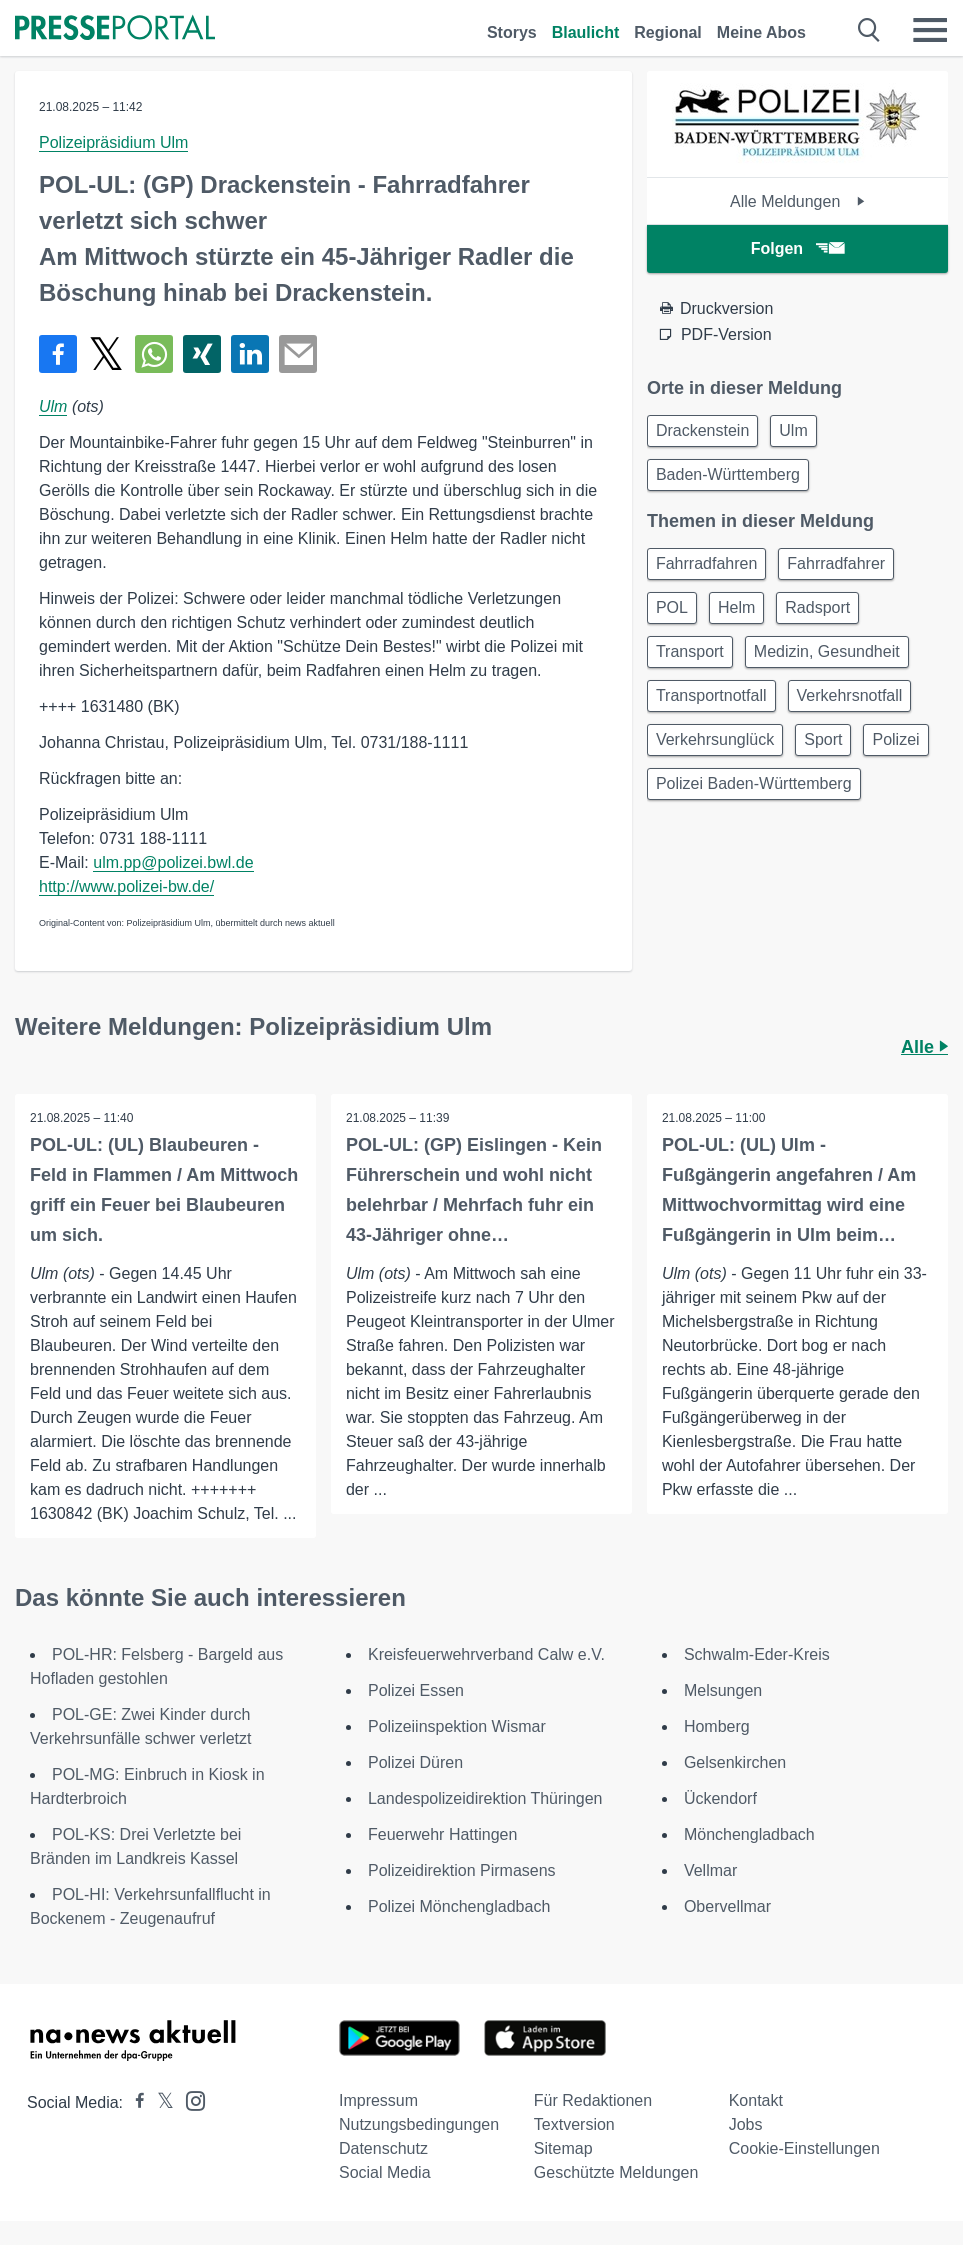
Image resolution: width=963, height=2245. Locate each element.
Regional (668, 32)
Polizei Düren (415, 1762)
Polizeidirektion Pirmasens (462, 1870)
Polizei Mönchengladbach (459, 1906)
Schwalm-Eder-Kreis (757, 1654)
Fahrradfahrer (836, 563)
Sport (823, 739)
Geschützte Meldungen (616, 2172)
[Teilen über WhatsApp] (154, 354)
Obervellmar (727, 1906)
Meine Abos (761, 32)
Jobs (746, 2124)
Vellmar (710, 1870)
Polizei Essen (416, 1690)
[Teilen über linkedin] (250, 354)
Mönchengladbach (749, 1834)
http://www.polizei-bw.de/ (126, 886)
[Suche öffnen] (869, 30)
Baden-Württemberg (728, 474)
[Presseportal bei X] (159, 2102)
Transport (690, 651)
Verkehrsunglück (715, 739)
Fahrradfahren (706, 563)
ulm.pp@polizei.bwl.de (173, 862)
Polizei (895, 739)
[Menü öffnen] (930, 30)
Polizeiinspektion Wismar (457, 1726)
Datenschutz (383, 2148)
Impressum (378, 2100)
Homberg (717, 1726)
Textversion (574, 2124)
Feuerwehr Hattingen (442, 1834)
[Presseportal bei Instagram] (189, 2099)
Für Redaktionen (593, 2100)
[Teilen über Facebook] (58, 354)
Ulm (53, 406)
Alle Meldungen (797, 201)
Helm (736, 607)
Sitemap (563, 2148)
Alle (924, 1047)
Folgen (797, 248)
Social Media (385, 2172)
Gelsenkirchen (735, 1762)
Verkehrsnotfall (850, 695)
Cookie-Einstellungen (804, 2148)
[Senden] (298, 354)
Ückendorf (720, 1798)
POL (672, 607)
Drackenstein (702, 430)
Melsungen (723, 1690)
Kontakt (756, 2100)
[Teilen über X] (106, 354)
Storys (512, 32)
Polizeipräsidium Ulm (113, 142)
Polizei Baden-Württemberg (754, 783)
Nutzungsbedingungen (419, 2124)
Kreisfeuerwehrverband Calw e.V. (486, 1654)
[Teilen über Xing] (202, 354)
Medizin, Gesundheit (827, 651)
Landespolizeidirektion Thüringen (485, 1798)
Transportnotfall (711, 695)
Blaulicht (586, 32)
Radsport (817, 607)
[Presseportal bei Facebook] (134, 2102)
